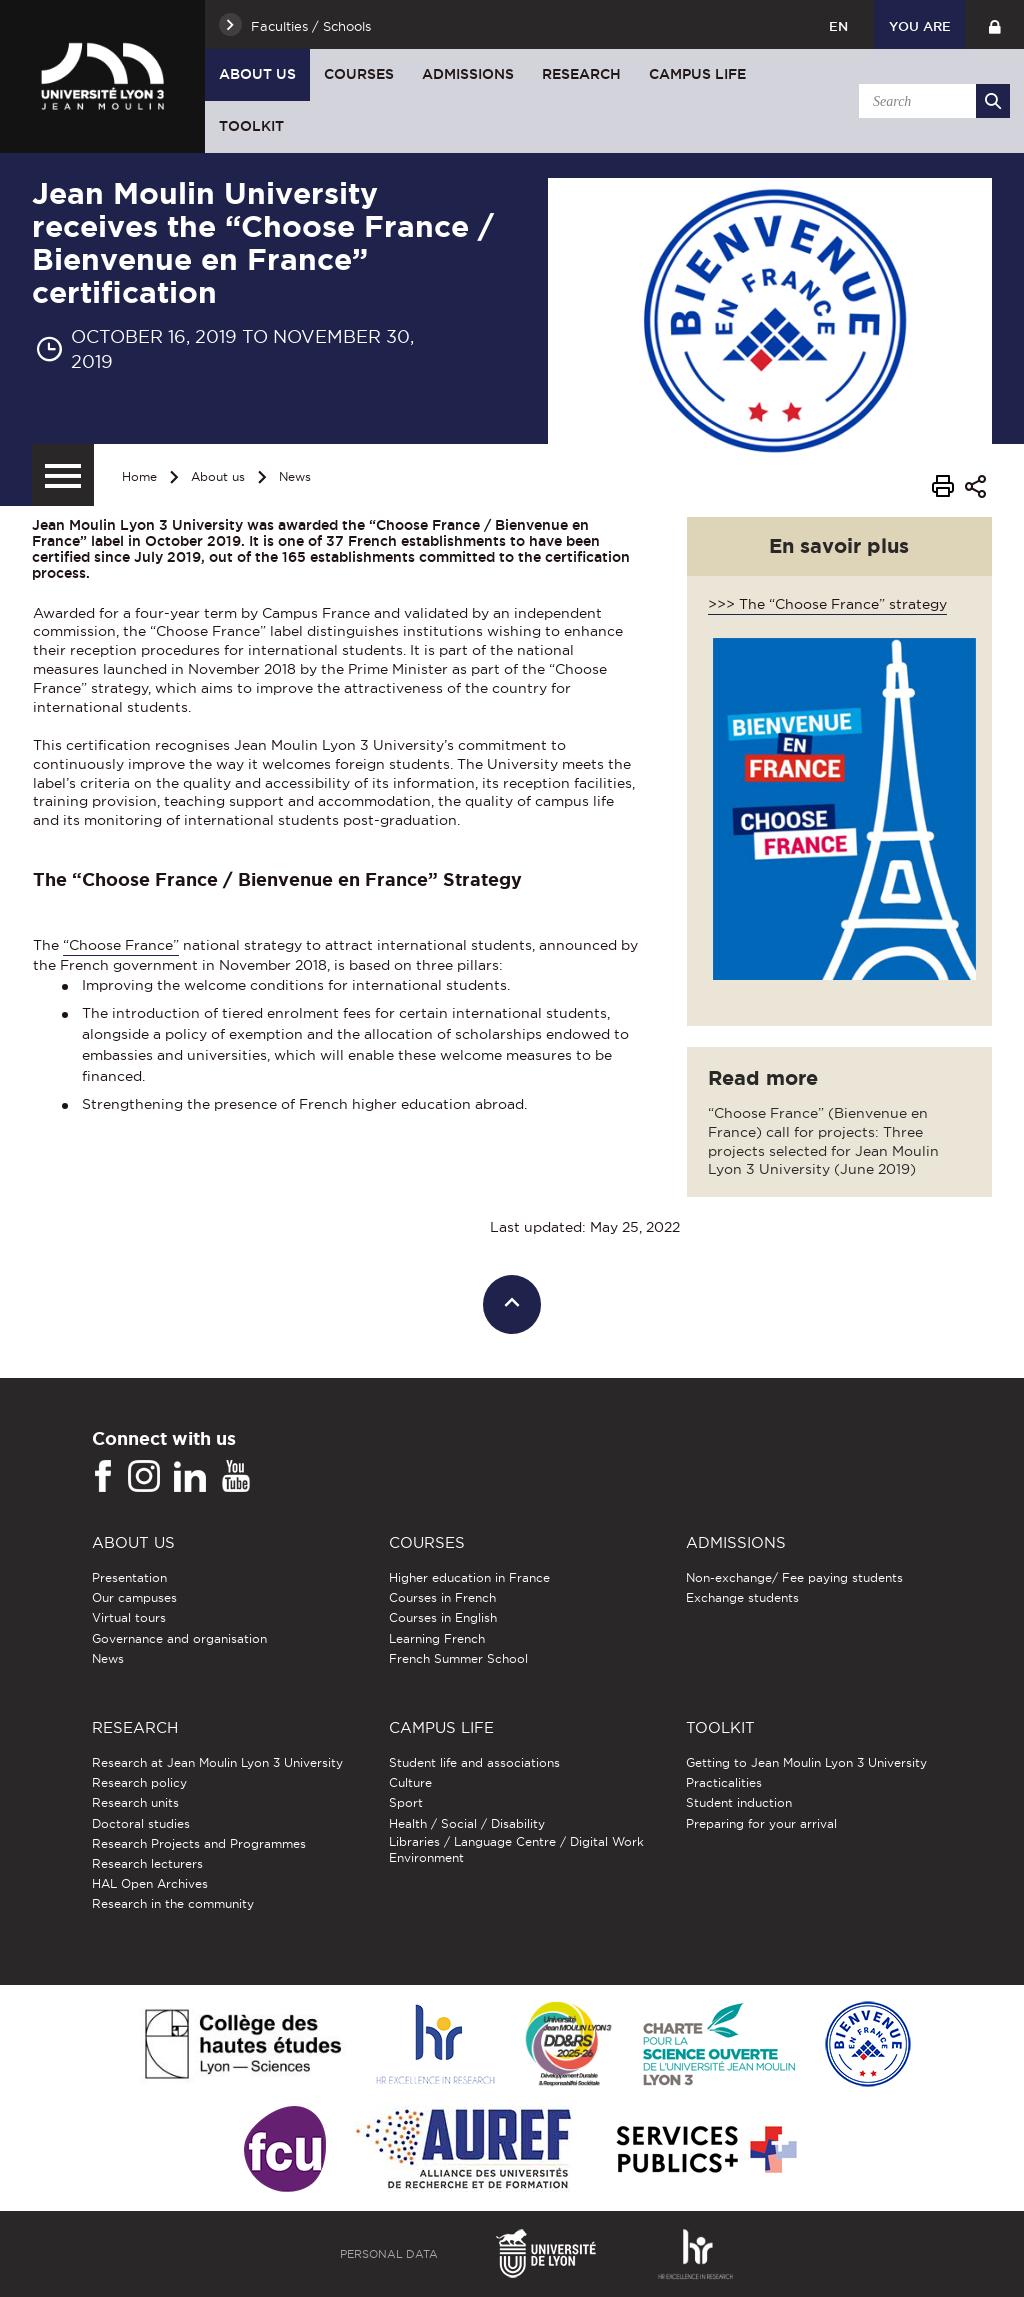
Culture (410, 1782)
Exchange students (742, 1597)
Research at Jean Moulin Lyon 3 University (217, 1762)
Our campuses (134, 1597)
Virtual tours (129, 1617)
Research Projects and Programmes (199, 1843)
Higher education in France (469, 1577)
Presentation (129, 1577)
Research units (135, 1802)
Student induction (739, 1802)
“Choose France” (121, 945)
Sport (406, 1802)
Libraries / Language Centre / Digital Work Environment (516, 1849)
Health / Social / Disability (467, 1823)
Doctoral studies (141, 1823)
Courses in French (442, 1597)
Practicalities (724, 1782)
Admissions (468, 74)
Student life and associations (474, 1762)
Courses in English (443, 1617)
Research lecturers (147, 1863)
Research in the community (173, 1903)
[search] (931, 101)
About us (257, 74)
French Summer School (458, 1658)
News (295, 476)
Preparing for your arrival (761, 1823)
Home (139, 476)
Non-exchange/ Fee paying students (794, 1577)
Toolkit (251, 126)
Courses (359, 74)
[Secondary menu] (63, 475)
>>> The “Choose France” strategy (827, 604)
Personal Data (389, 2254)
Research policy (139, 1782)
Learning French (437, 1638)
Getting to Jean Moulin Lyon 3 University (806, 1762)
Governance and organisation (179, 1638)
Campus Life (697, 74)
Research (581, 74)
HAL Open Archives (150, 1883)
